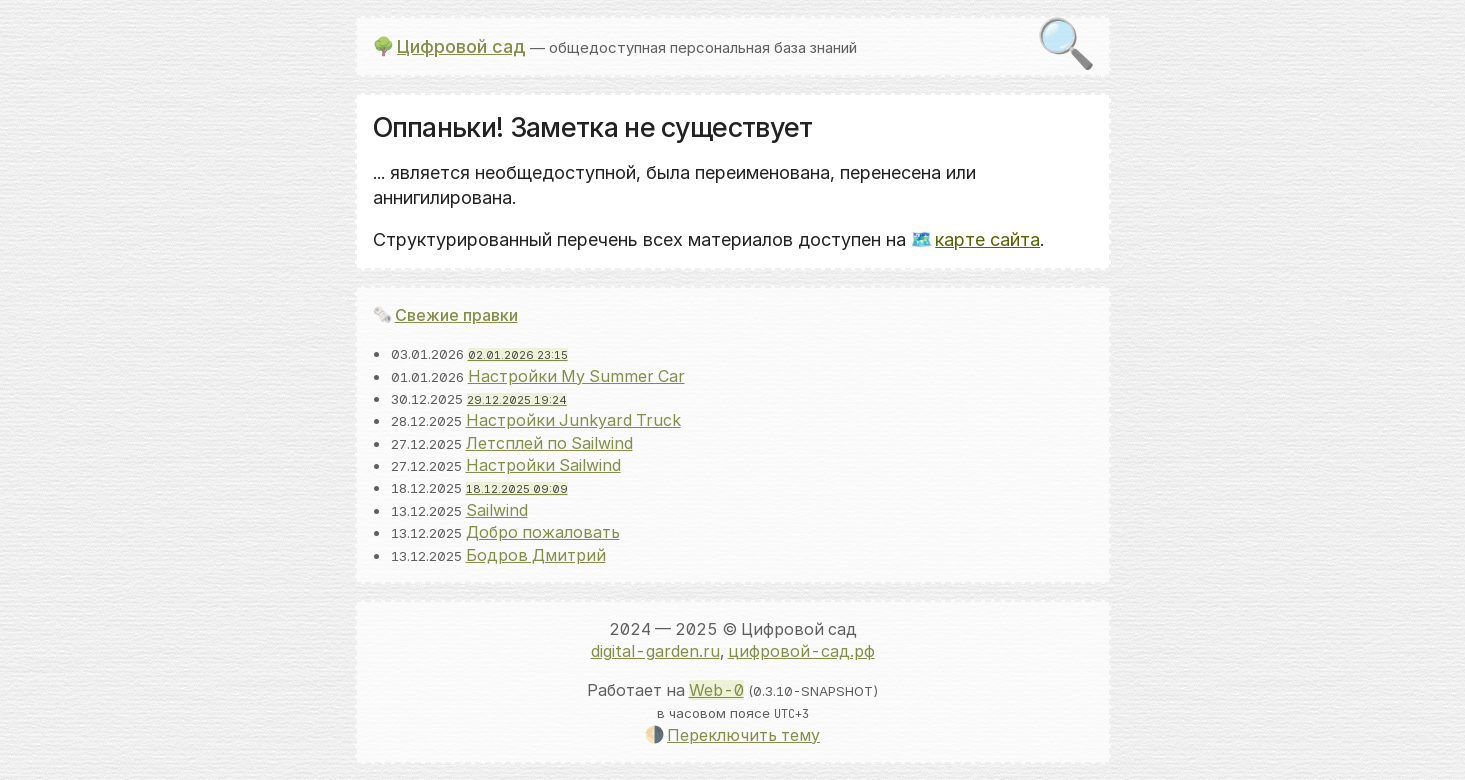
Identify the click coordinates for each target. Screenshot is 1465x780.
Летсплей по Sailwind (549, 443)
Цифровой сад (461, 46)
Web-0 (716, 690)
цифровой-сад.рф (801, 651)
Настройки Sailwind (543, 465)
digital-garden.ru (655, 651)
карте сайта (987, 239)
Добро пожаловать (543, 532)
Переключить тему (743, 735)
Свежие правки (456, 315)
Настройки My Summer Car (576, 376)
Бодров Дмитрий (536, 555)
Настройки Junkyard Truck (573, 420)
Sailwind (497, 510)
